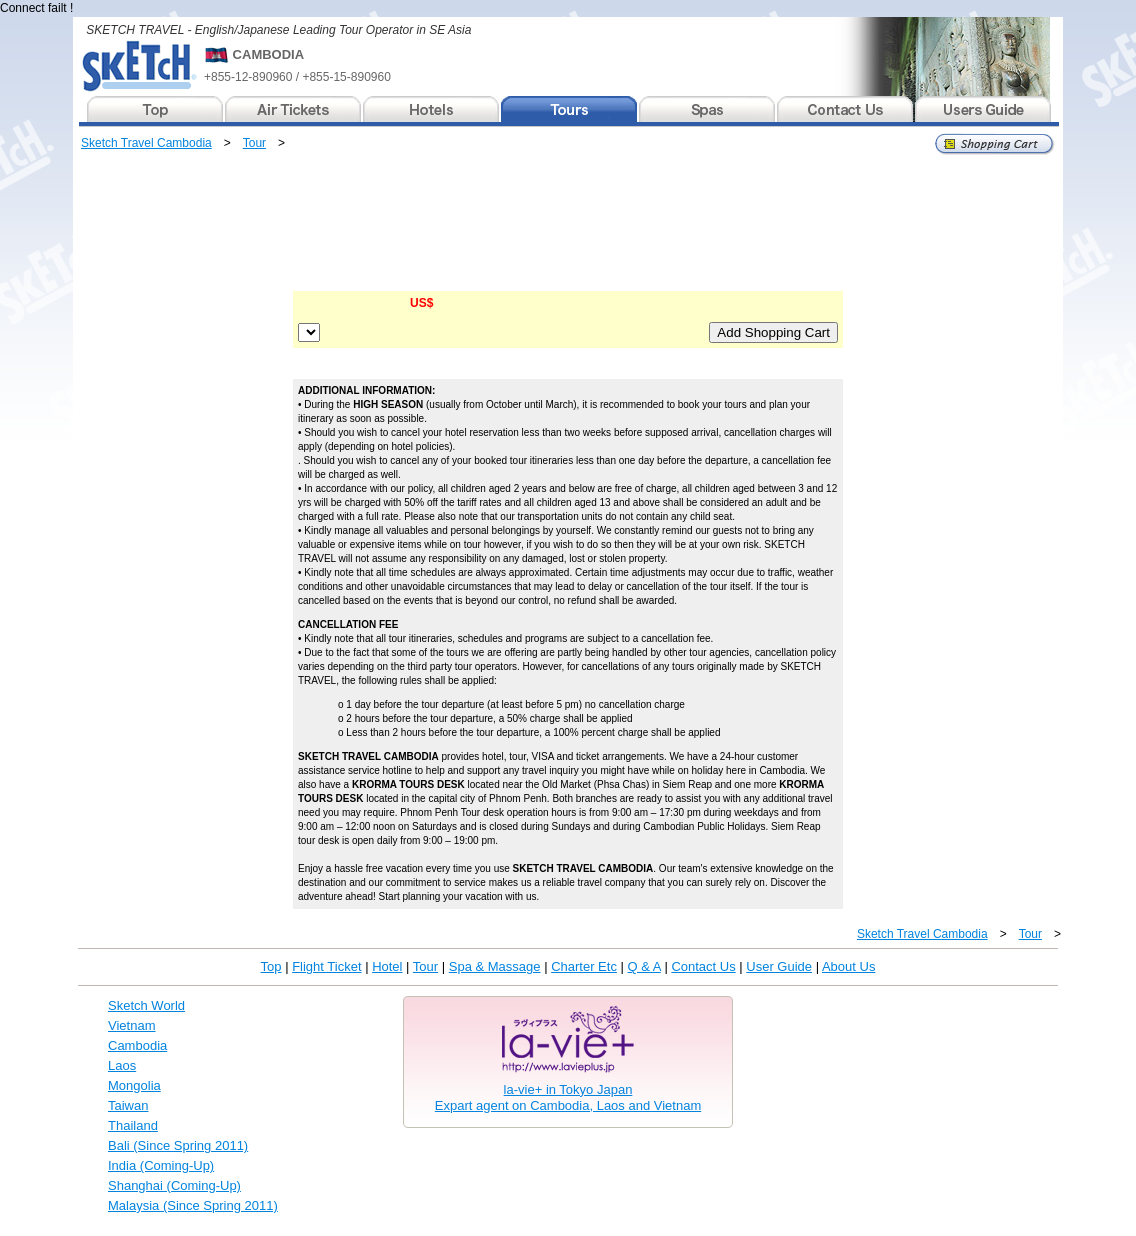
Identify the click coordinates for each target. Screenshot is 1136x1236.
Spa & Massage (495, 966)
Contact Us (703, 966)
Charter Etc (584, 966)
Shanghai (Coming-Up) (174, 1185)
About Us (848, 966)
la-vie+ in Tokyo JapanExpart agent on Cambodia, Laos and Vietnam (568, 1097)
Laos (122, 1065)
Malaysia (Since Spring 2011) (193, 1205)
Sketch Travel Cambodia (146, 143)
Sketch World (146, 1005)
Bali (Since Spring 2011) (178, 1145)
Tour (254, 143)
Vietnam (131, 1025)
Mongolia (134, 1085)
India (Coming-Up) (161, 1165)
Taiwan (128, 1105)
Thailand (133, 1125)
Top (271, 966)
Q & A (644, 966)
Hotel (387, 966)
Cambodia (137, 1045)
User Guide (779, 966)
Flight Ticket (326, 966)
